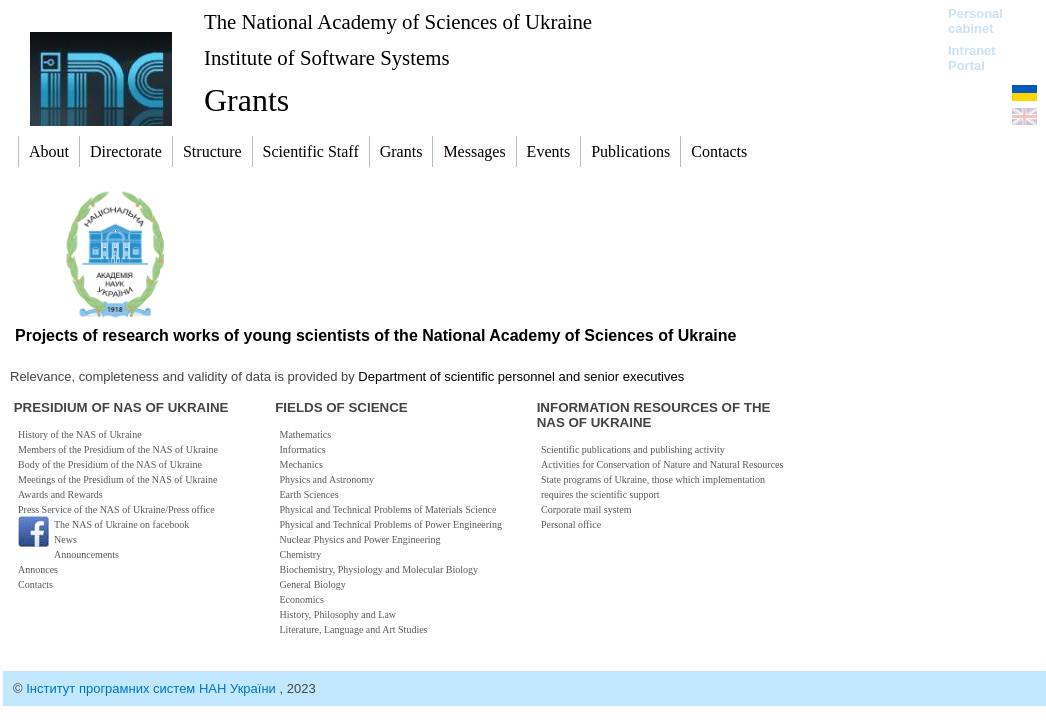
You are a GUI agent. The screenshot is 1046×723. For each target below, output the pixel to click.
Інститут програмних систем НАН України (152, 688)
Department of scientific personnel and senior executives (521, 376)
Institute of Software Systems (327, 57)
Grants (246, 100)
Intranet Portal (972, 58)
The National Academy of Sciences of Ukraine (398, 21)
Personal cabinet (975, 21)
